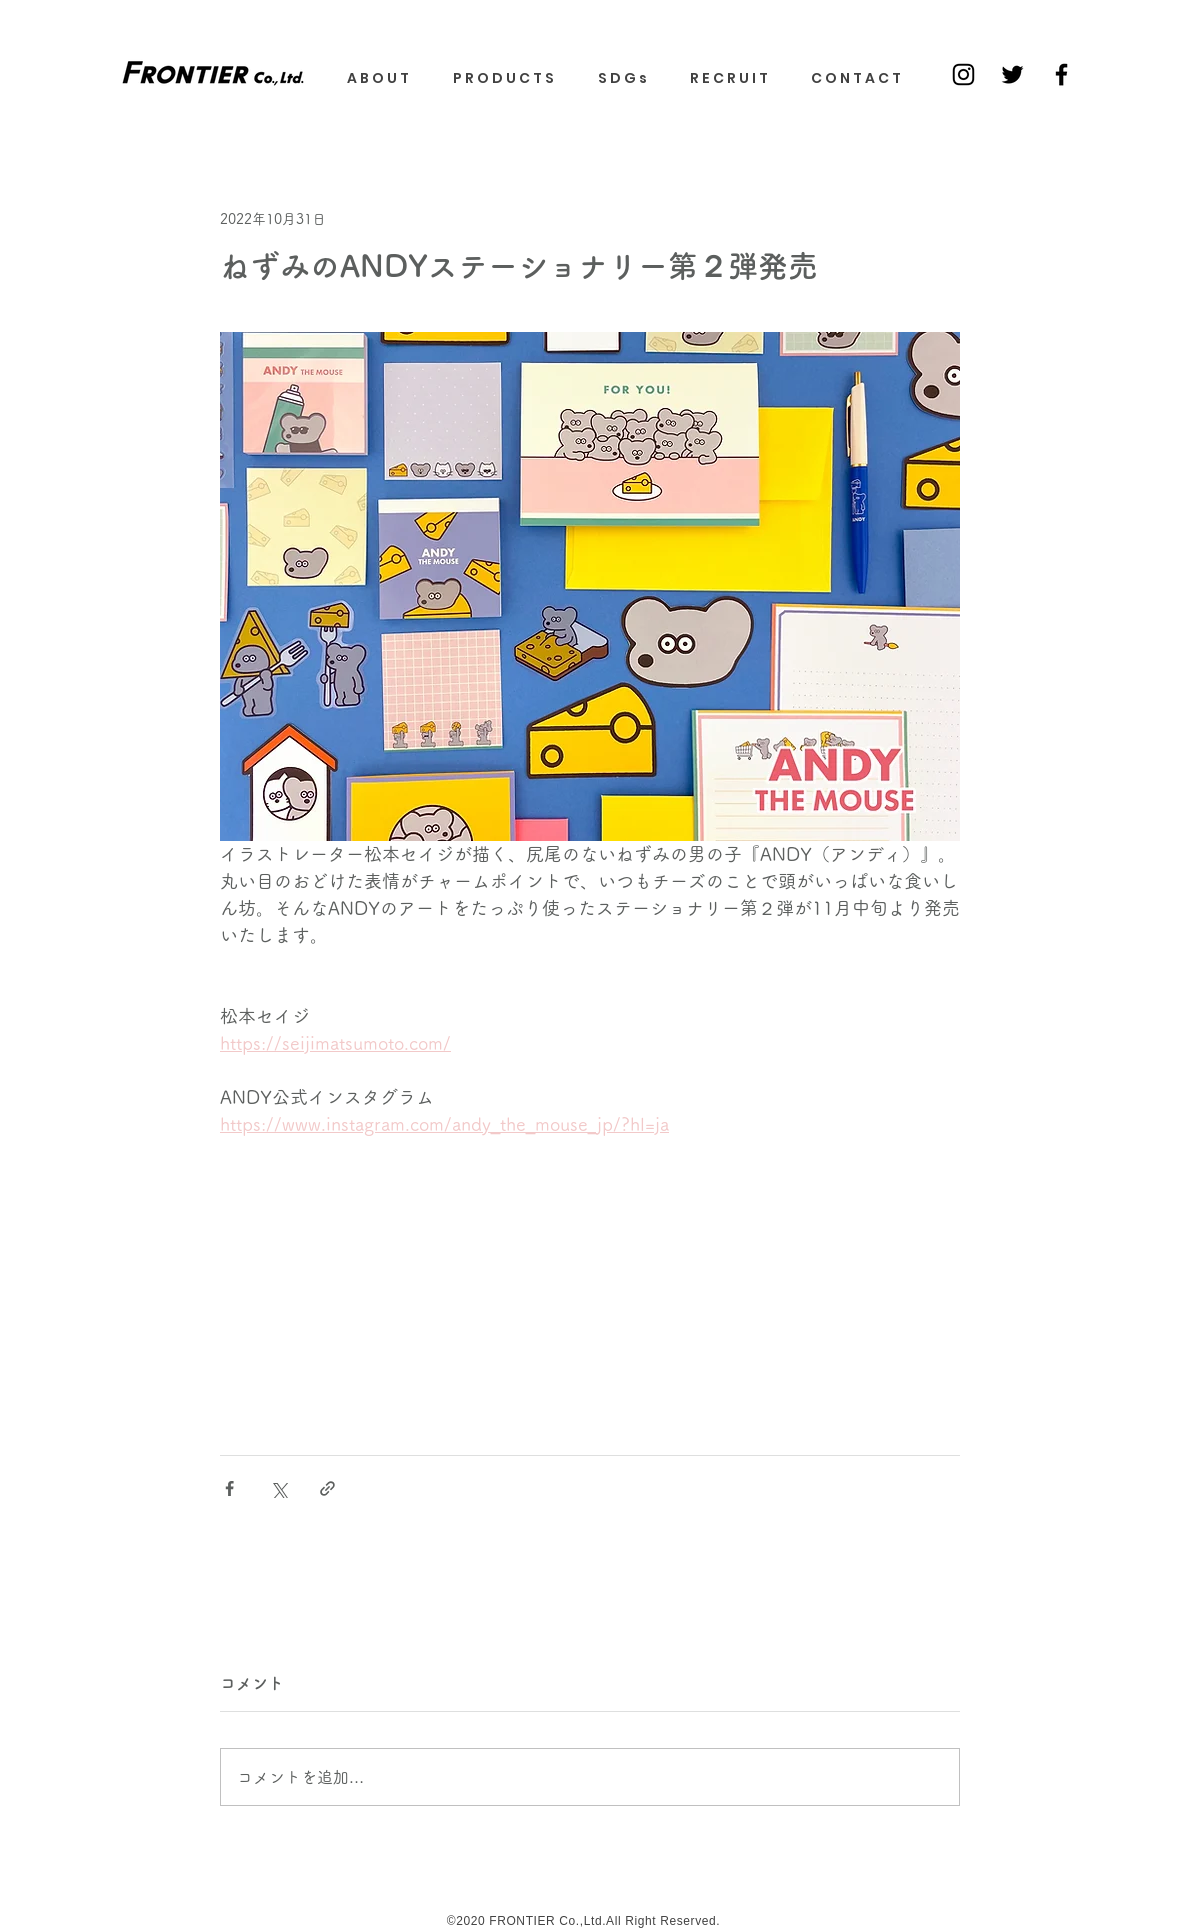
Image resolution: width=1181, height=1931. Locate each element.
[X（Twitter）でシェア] (278, 1488)
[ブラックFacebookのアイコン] (1061, 74)
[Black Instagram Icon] (963, 74)
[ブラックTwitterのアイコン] (1012, 74)
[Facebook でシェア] (229, 1488)
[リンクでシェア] (327, 1488)
